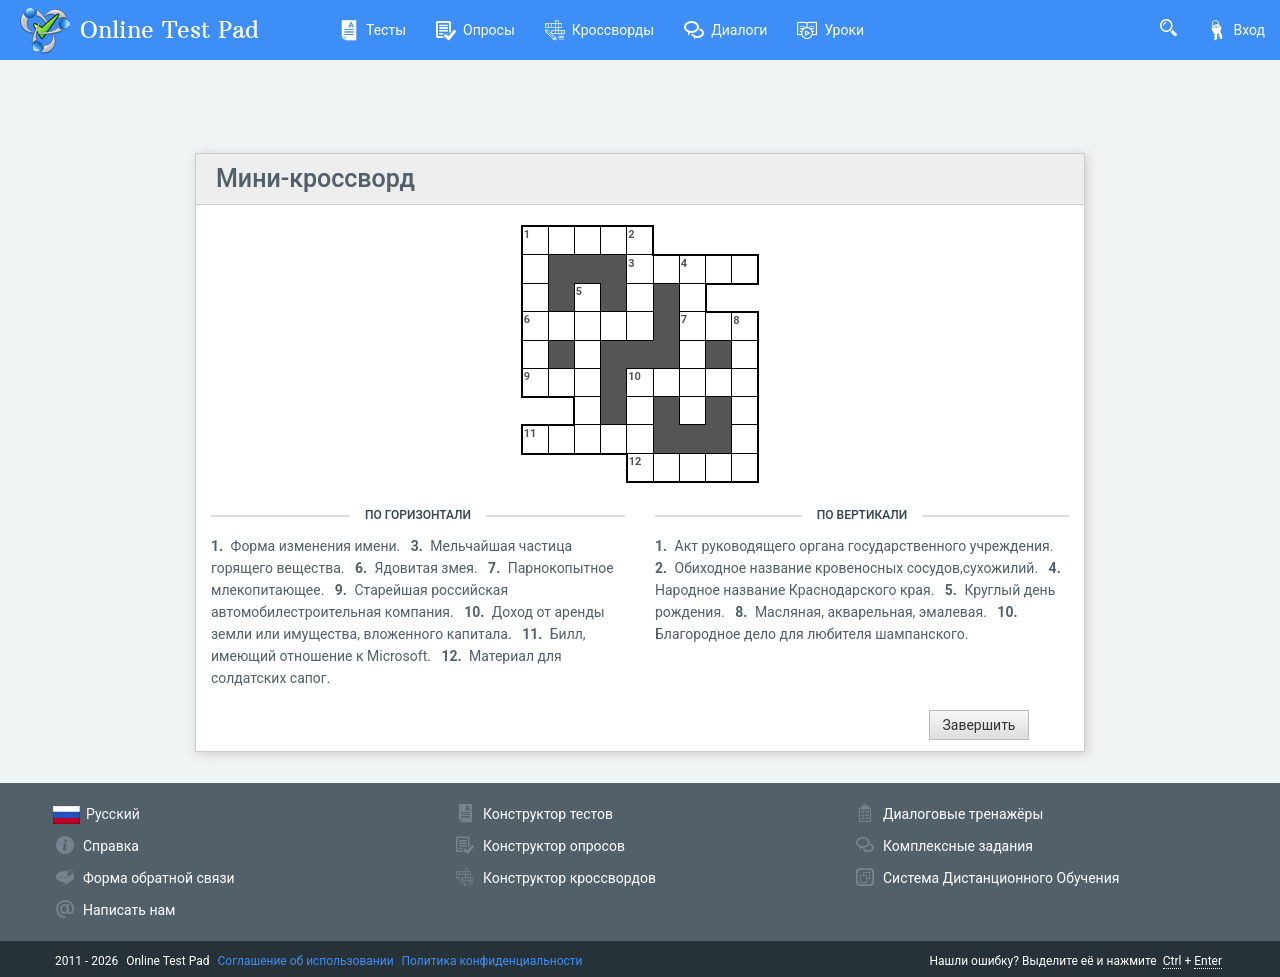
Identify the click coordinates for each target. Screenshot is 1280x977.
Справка (111, 846)
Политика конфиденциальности (492, 961)
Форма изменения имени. (317, 546)
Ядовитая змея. (428, 568)
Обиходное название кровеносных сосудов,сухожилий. (858, 568)
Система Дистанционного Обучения (1001, 878)
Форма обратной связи (159, 878)
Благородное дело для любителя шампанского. (811, 634)
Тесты (372, 30)
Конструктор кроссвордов (569, 878)
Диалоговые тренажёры (963, 814)
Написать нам (129, 910)
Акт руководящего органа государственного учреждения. (864, 546)
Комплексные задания (958, 846)
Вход (1236, 30)
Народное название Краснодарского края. (796, 590)
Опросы (475, 30)
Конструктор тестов (548, 814)
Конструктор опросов (554, 846)
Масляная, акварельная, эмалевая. (872, 612)
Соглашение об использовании (306, 961)
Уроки (830, 30)
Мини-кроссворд (315, 178)
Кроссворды (599, 30)
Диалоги (725, 30)
